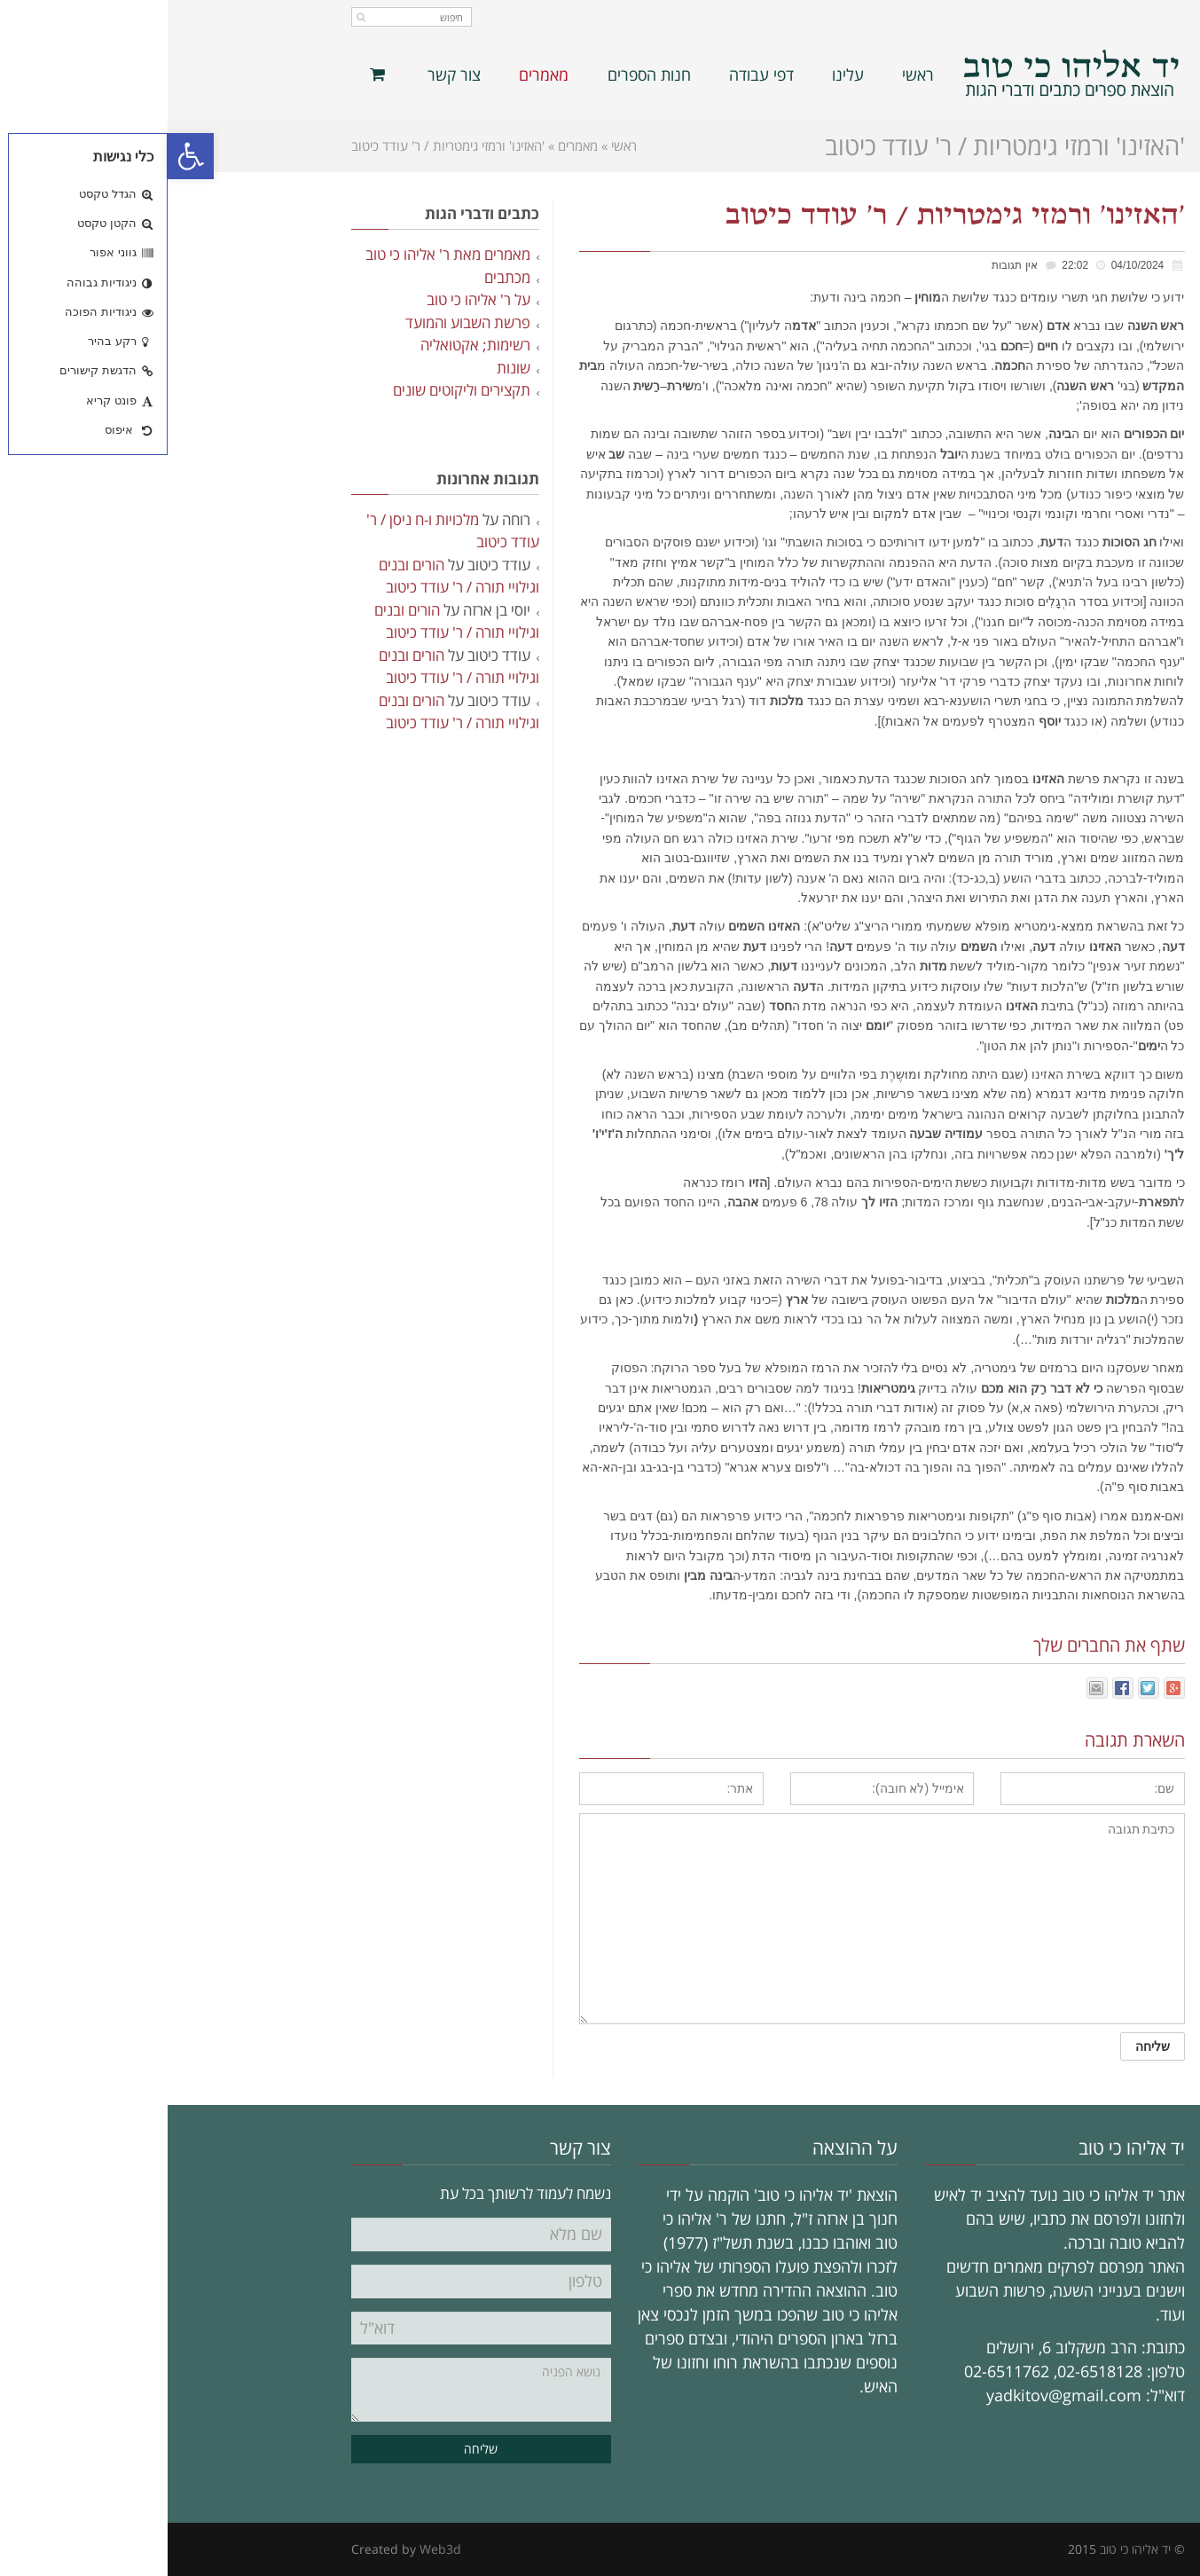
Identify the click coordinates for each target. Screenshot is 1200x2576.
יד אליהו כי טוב (967, 2549)
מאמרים (410, 145)
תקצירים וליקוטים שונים (294, 390)
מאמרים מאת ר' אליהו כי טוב (280, 254)
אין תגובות (846, 265)
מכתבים (340, 277)
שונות (346, 367)
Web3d (273, 2549)
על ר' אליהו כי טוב (311, 299)
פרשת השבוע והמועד (300, 322)
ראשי (456, 145)
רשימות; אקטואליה (308, 344)
